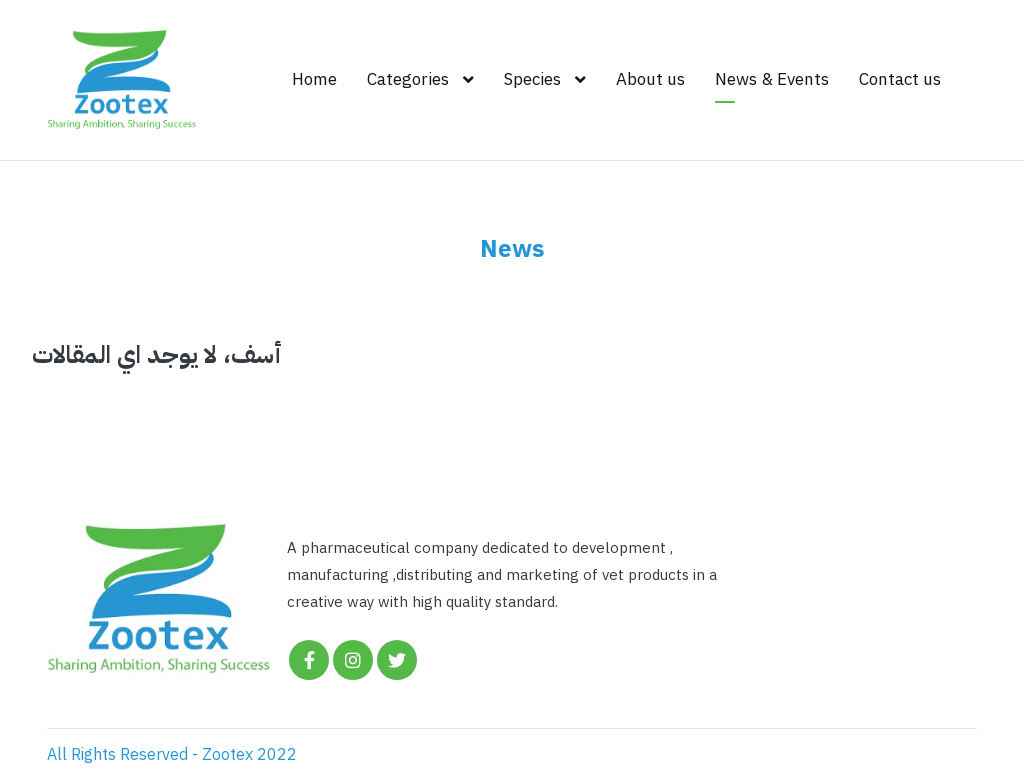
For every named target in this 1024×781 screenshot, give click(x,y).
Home (314, 79)
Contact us (900, 79)
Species (532, 79)
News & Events (772, 79)
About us (650, 79)
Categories (408, 79)
